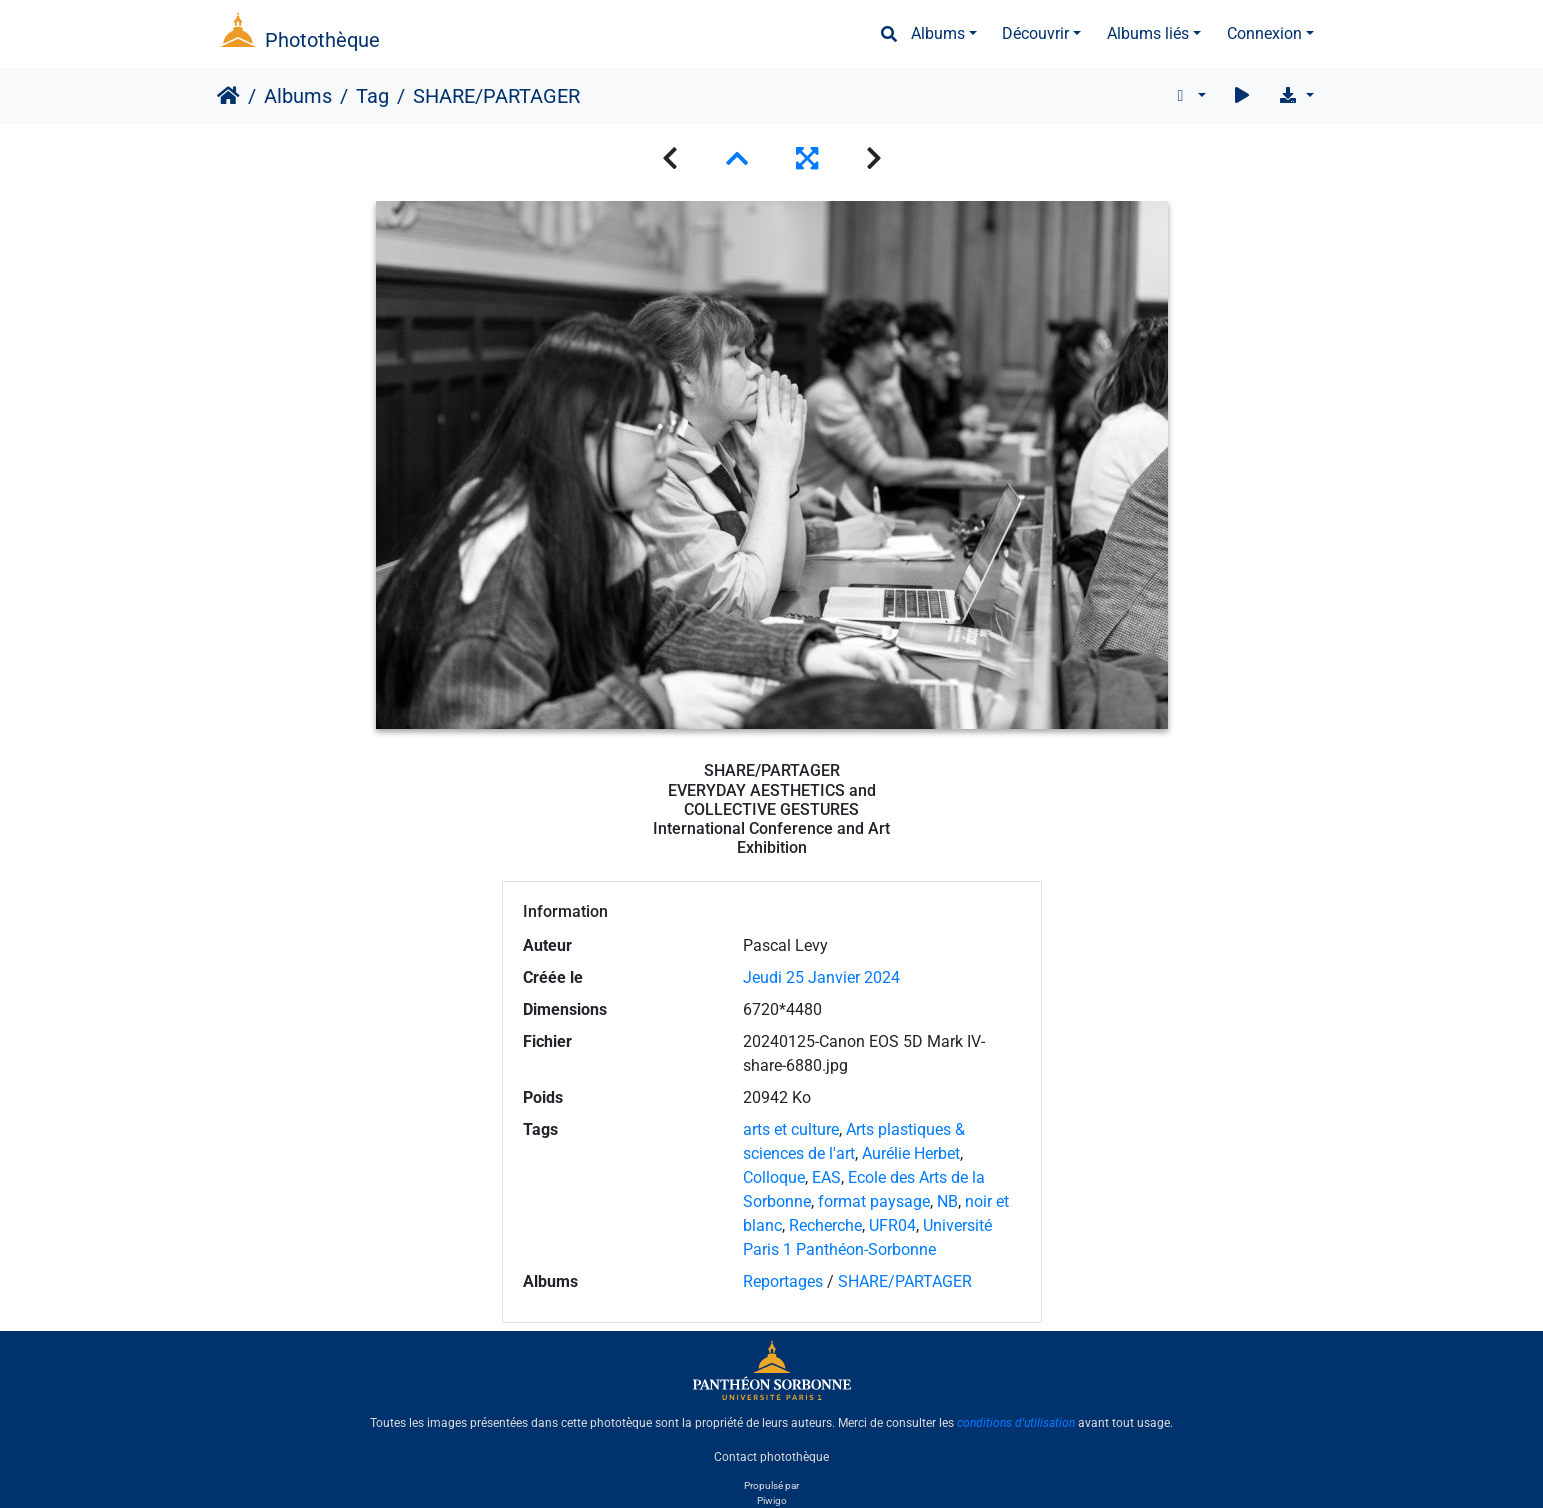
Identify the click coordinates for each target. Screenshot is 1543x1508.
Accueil (228, 96)
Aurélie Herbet (911, 1153)
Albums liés (1148, 33)
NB (947, 1201)
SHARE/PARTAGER (905, 1281)
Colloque (774, 1177)
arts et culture (791, 1129)
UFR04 (892, 1225)
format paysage (874, 1201)
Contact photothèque (771, 1457)
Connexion (1264, 33)
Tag (372, 96)
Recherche (825, 1225)
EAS (826, 1177)
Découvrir (1035, 33)
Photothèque (322, 40)
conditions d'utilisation (1016, 1423)
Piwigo (772, 1500)
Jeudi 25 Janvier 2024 (821, 977)
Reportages (783, 1281)
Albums (938, 33)
